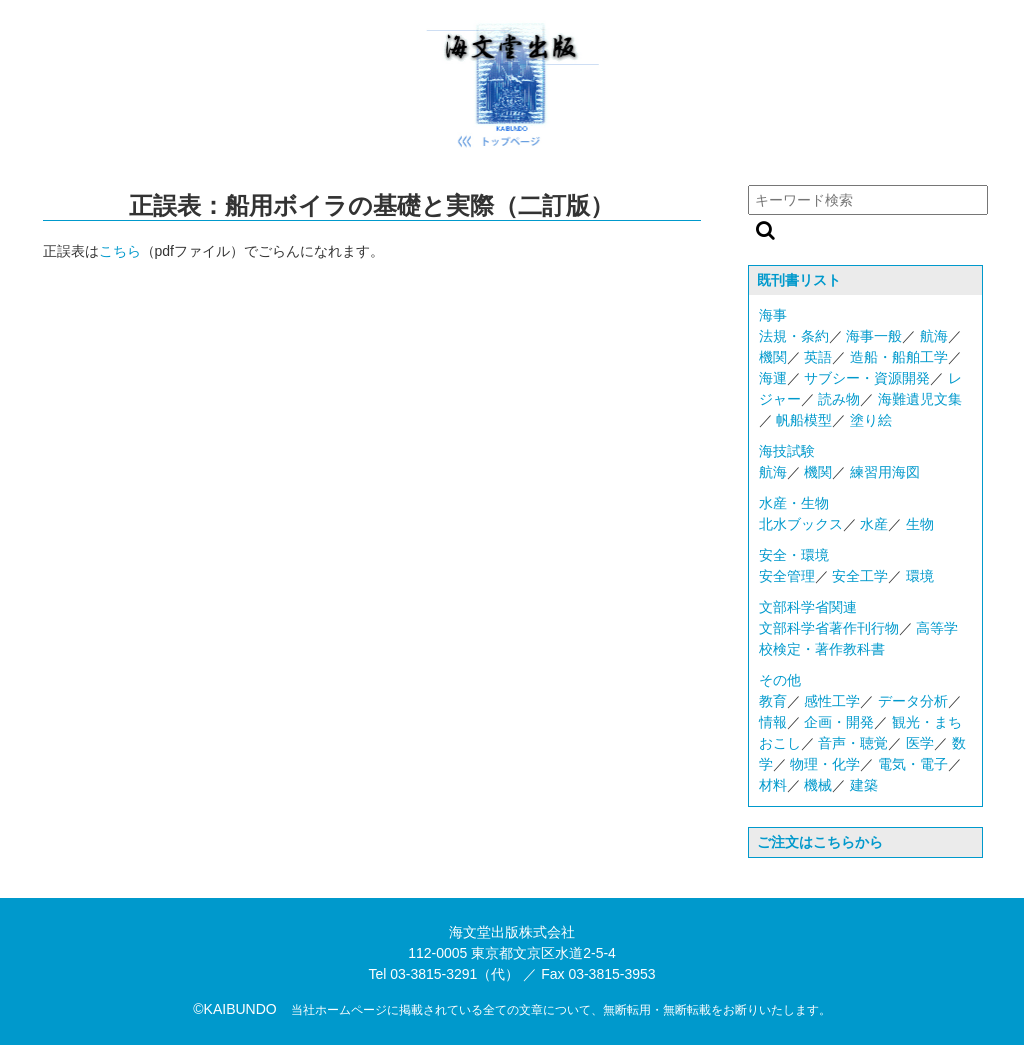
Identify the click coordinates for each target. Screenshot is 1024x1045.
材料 (773, 785)
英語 (818, 357)
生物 (920, 524)
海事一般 (874, 336)
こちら (120, 251)
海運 (773, 378)
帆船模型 (804, 420)
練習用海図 (885, 472)
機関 (773, 357)
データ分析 (913, 701)
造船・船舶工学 (899, 357)
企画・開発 (839, 722)
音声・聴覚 (853, 743)
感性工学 (832, 701)
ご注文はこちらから (820, 842)
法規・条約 (794, 336)
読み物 (839, 399)
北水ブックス (801, 524)
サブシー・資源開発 (867, 378)
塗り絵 (871, 420)
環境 (920, 576)
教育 (773, 701)
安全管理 (787, 576)
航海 (934, 336)
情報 (773, 722)
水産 (874, 524)
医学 (920, 743)
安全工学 (860, 576)
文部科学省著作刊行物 (829, 628)
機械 (818, 785)
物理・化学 (825, 764)
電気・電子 (913, 764)
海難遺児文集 (920, 399)
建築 (864, 785)
